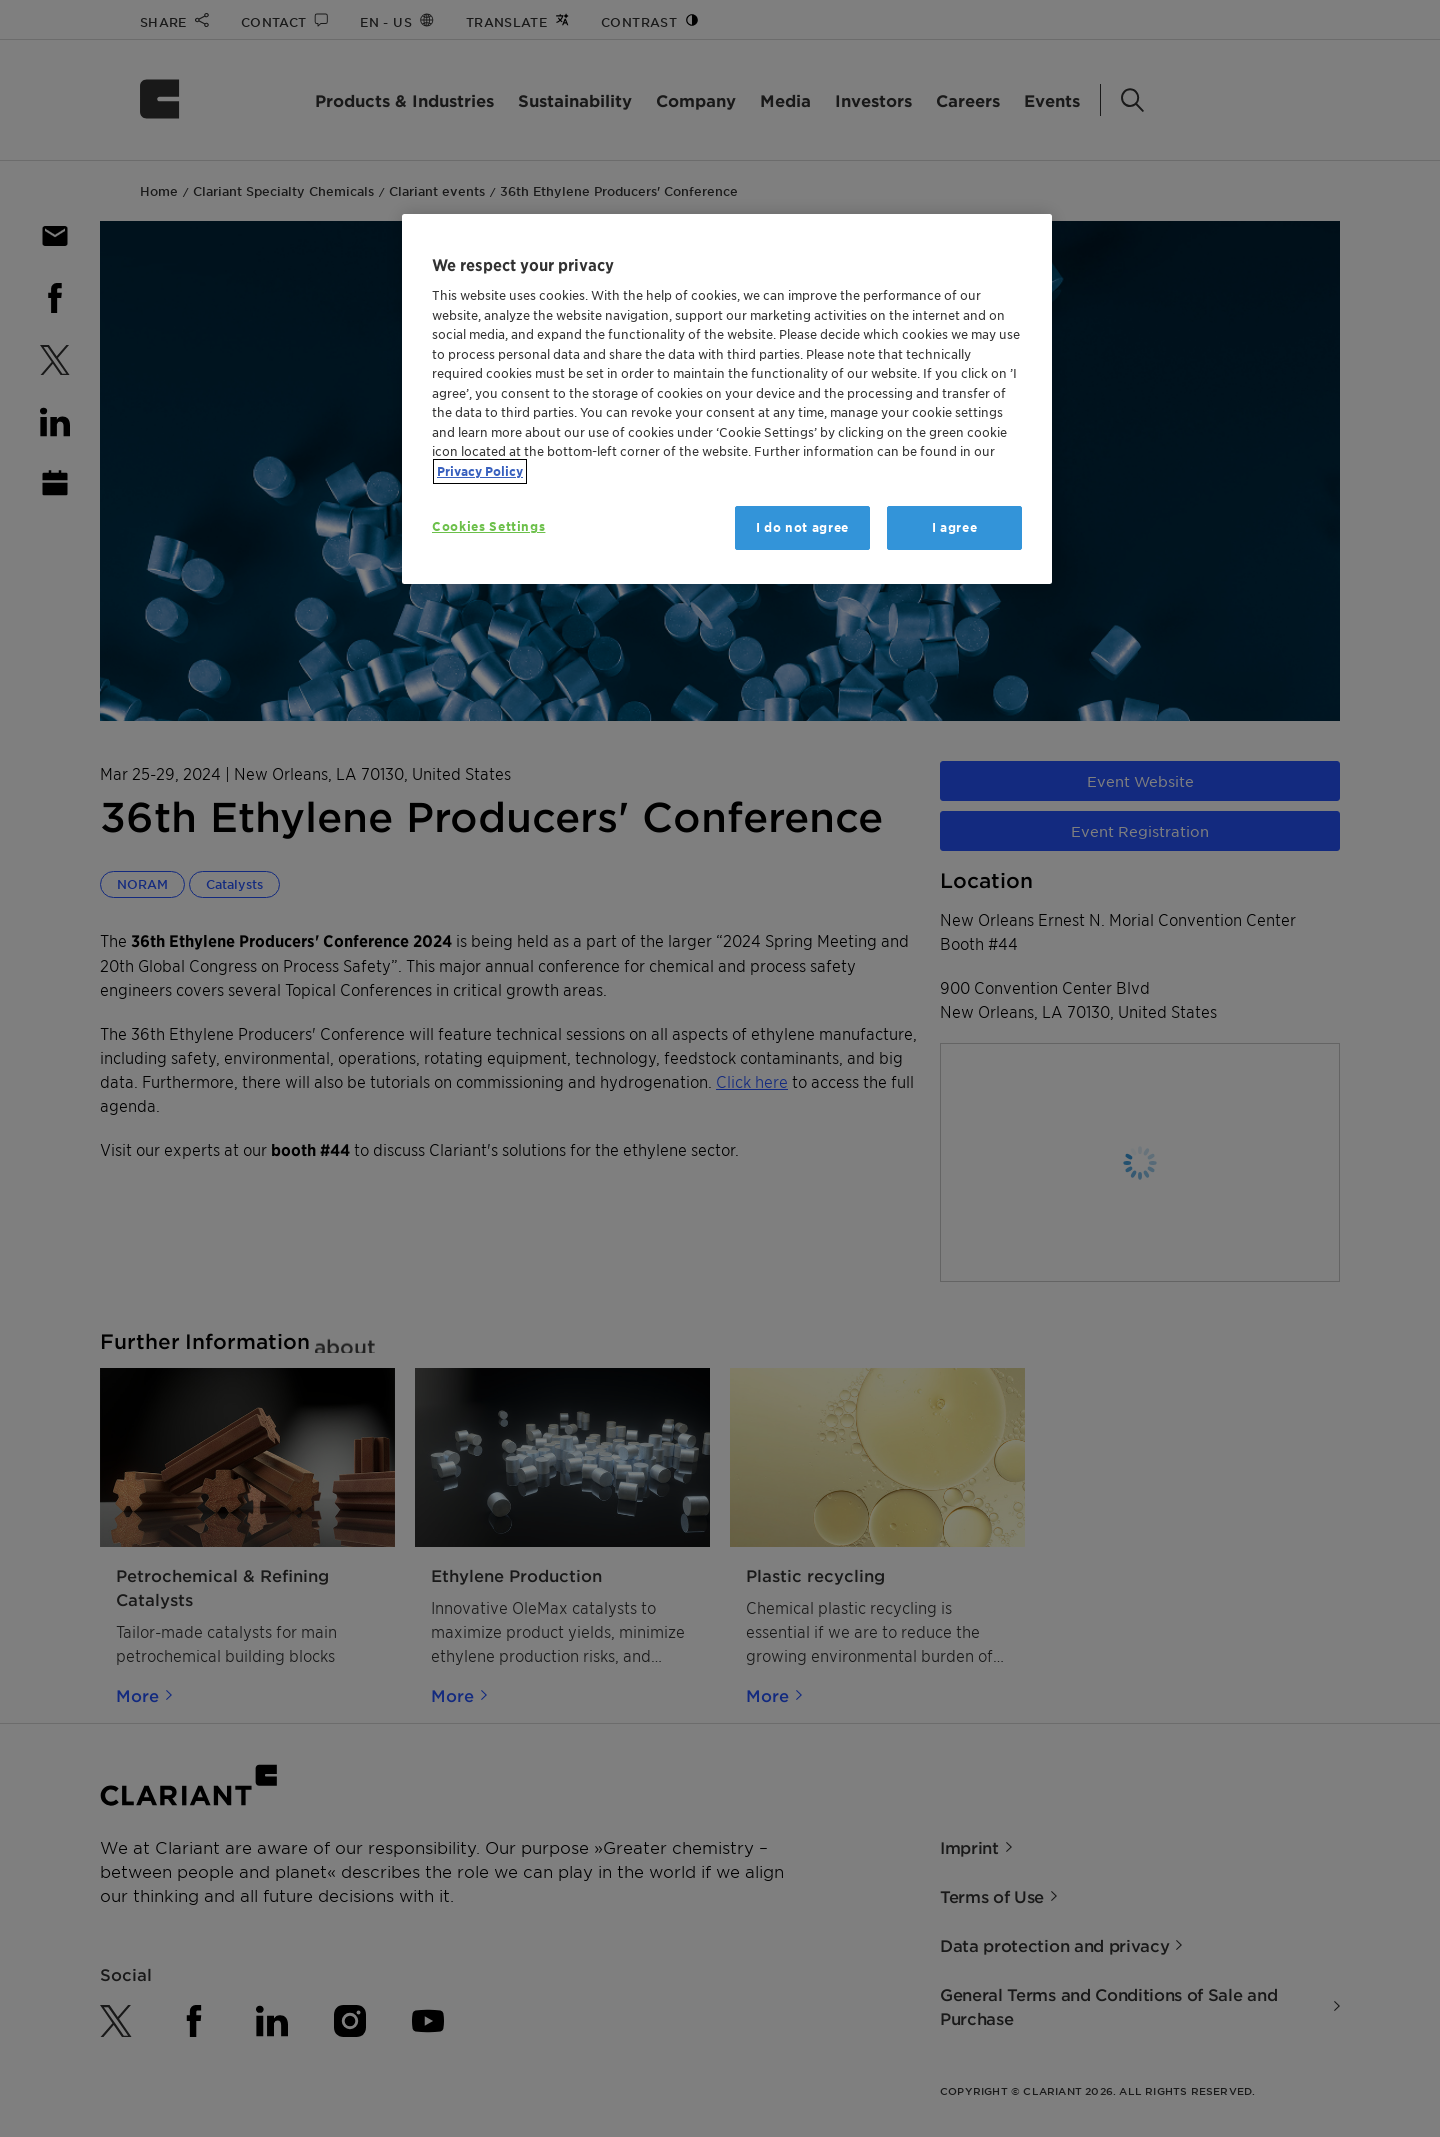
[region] (727, 399)
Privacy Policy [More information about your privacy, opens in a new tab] (480, 471)
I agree (955, 527)
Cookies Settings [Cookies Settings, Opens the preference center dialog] (488, 526)
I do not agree (802, 527)
